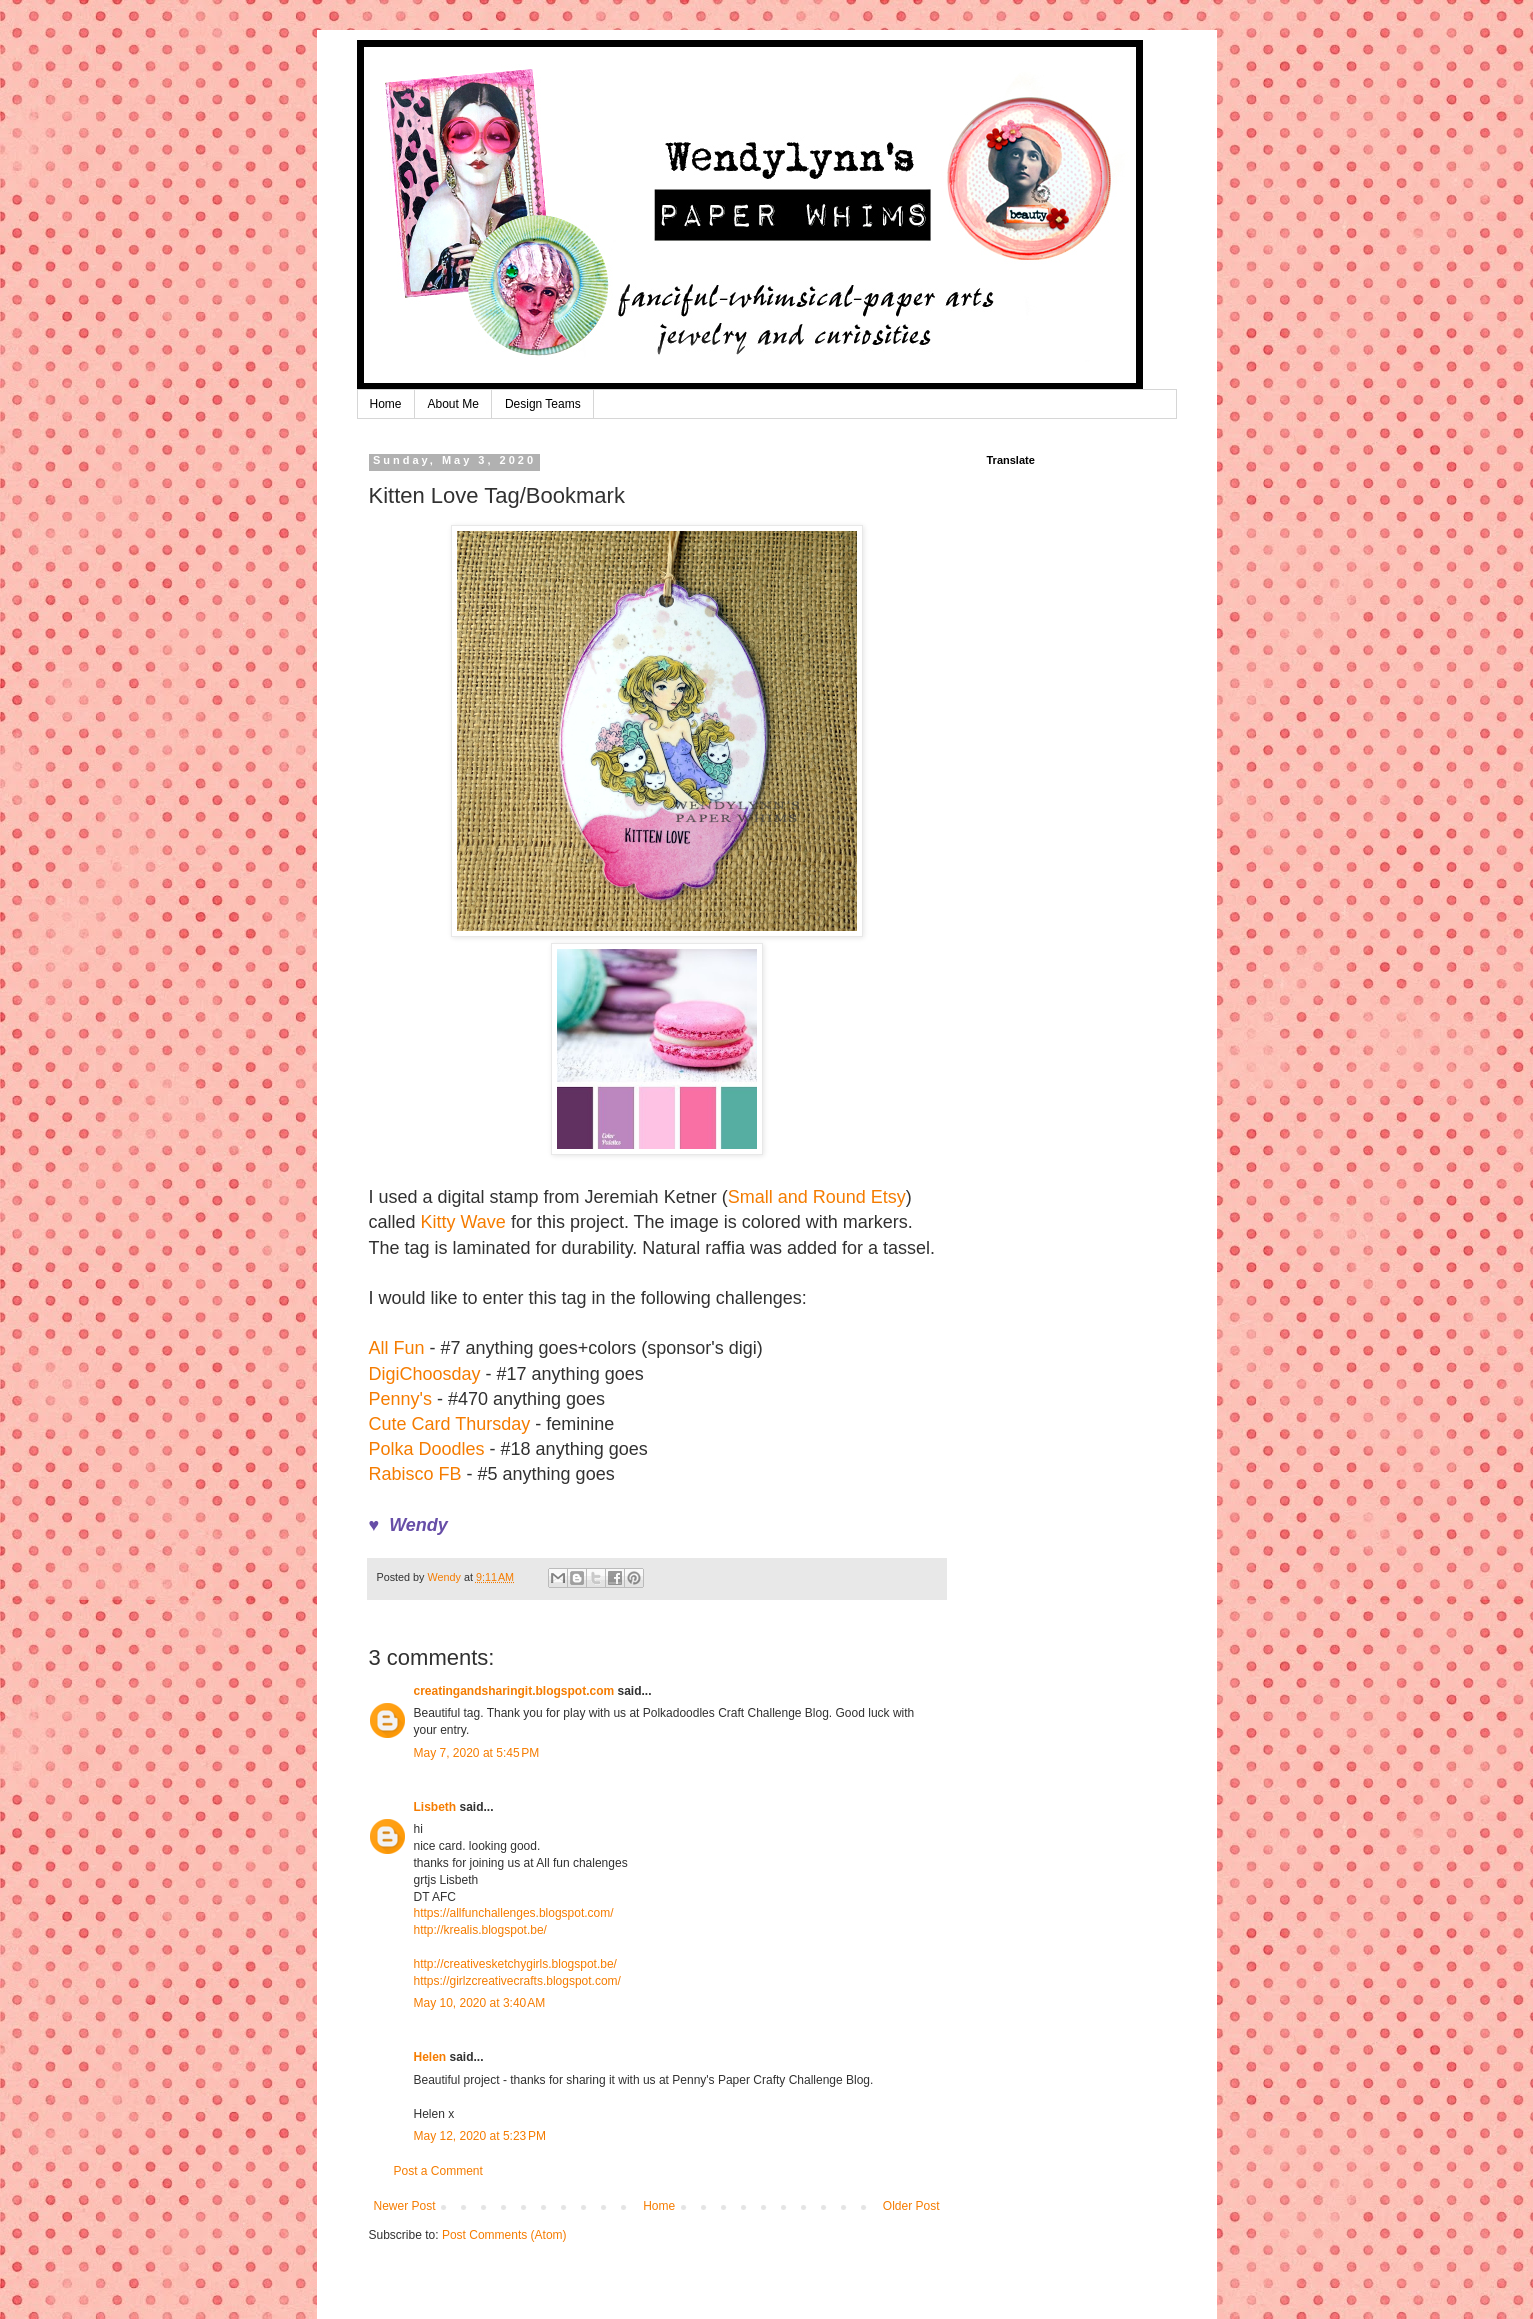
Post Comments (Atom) (504, 2235)
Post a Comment (438, 2171)
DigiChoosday (425, 1374)
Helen (430, 2057)
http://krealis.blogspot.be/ (480, 1930)
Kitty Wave (463, 1222)
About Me (453, 404)
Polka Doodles (427, 1449)
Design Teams (543, 404)
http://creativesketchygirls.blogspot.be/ (515, 1964)
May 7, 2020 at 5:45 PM (477, 1753)
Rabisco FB (415, 1474)
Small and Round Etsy (817, 1197)
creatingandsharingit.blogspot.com (514, 1691)
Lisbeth (435, 1807)
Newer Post (405, 2206)
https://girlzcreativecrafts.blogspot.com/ (517, 1981)
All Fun (397, 1348)
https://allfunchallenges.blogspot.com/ (514, 1913)
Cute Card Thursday (450, 1424)
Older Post (911, 2206)
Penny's (400, 1399)
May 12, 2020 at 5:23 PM (480, 2136)
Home (386, 404)
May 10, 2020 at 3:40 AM (480, 2003)
